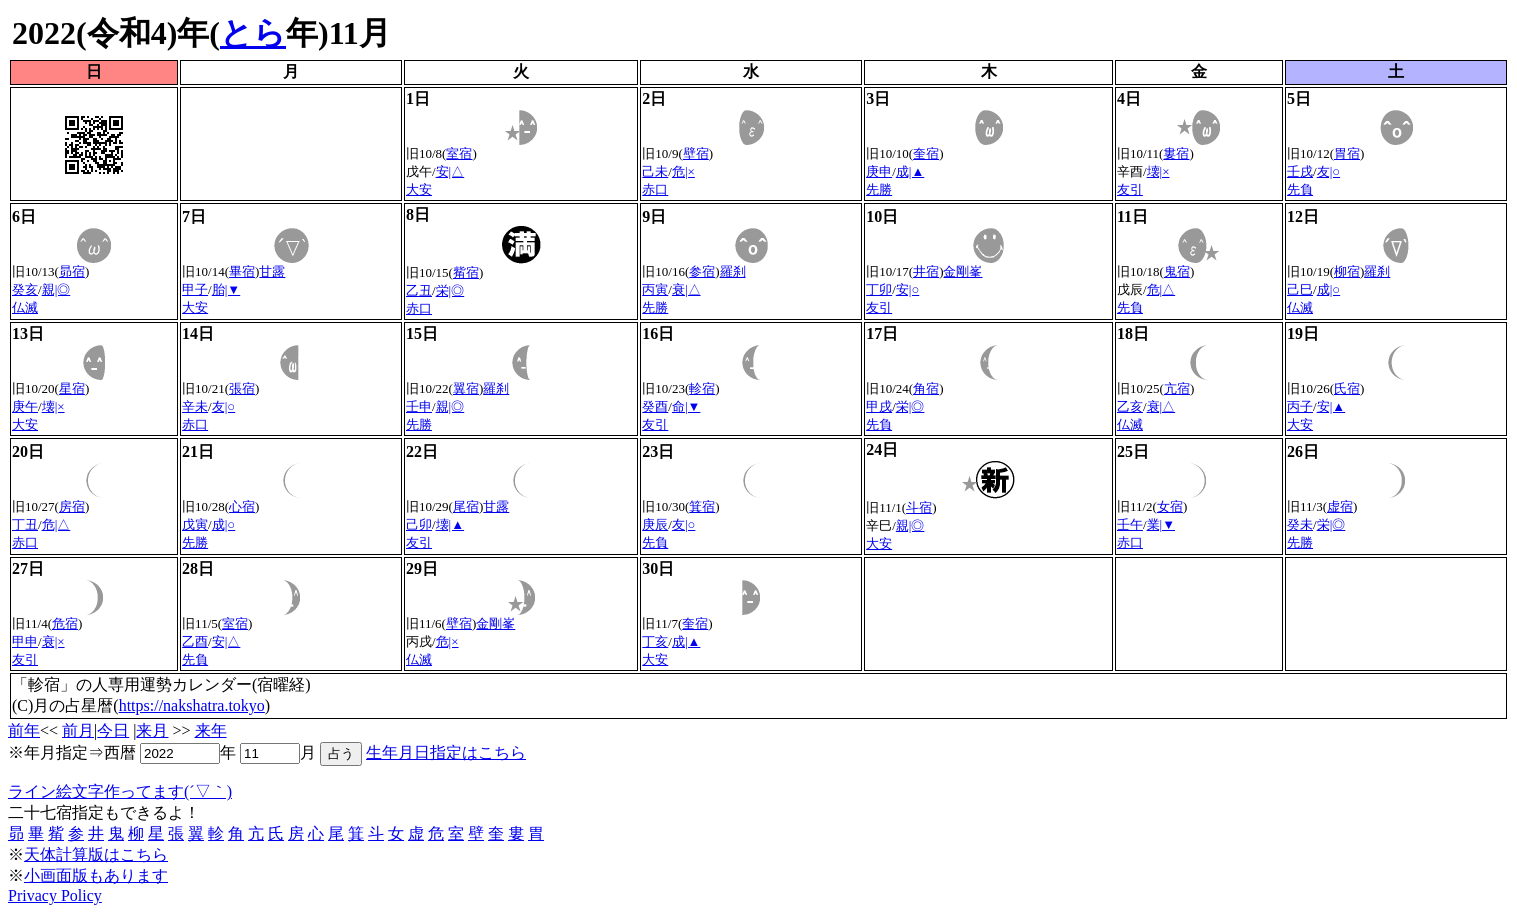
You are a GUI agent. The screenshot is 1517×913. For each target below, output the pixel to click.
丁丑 (25, 524)
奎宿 (926, 153)
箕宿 (702, 506)
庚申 (879, 171)
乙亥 (1130, 406)
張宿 (242, 388)
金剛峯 (962, 271)
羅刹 (733, 271)
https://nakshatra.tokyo (192, 705)
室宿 (459, 153)
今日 (113, 730)
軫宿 (702, 388)
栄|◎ (450, 290)
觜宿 (466, 272)
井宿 (926, 271)
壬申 (419, 406)
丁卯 (879, 289)
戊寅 (195, 524)
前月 (78, 730)
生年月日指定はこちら (446, 752)
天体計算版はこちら (96, 854)
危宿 (65, 623)
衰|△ (686, 289)
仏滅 (25, 307)
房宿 (72, 506)
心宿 (242, 506)
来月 (152, 730)
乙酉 (195, 641)
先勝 (879, 189)
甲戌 (879, 406)
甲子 (195, 289)
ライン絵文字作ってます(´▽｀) (120, 791)
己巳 (1300, 289)
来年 (211, 730)
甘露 (272, 271)
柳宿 (1347, 271)
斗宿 (919, 507)
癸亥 (25, 289)
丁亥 (655, 641)
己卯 (419, 524)
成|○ (1328, 289)
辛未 (195, 406)
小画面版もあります (96, 875)
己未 (655, 171)
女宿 (1170, 506)
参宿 (702, 271)
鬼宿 (1177, 271)
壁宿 (696, 153)
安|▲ (1331, 406)
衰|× (53, 641)
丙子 (1300, 406)
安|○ (907, 289)
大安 (419, 189)
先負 (1300, 189)
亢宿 (1177, 388)
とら (253, 33)
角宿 (926, 388)
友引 (1130, 189)
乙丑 (419, 290)
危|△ (1161, 289)
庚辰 (655, 524)
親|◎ (56, 289)
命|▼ (686, 406)
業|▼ (1161, 524)
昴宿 (72, 271)
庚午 (25, 406)
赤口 (655, 189)
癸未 (1300, 524)
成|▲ (910, 171)
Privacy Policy (55, 895)
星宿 (72, 388)
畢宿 (242, 271)
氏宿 (1347, 388)
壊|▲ (450, 524)
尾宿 (466, 506)
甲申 (25, 641)
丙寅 (655, 289)
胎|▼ (226, 289)
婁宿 (1176, 153)
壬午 (1130, 524)
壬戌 (1300, 171)
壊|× (1158, 171)
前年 (24, 730)
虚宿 (1340, 506)
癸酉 (655, 406)
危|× (683, 171)
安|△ (450, 171)
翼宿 (466, 388)
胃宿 (1347, 153)
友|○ (1328, 171)
